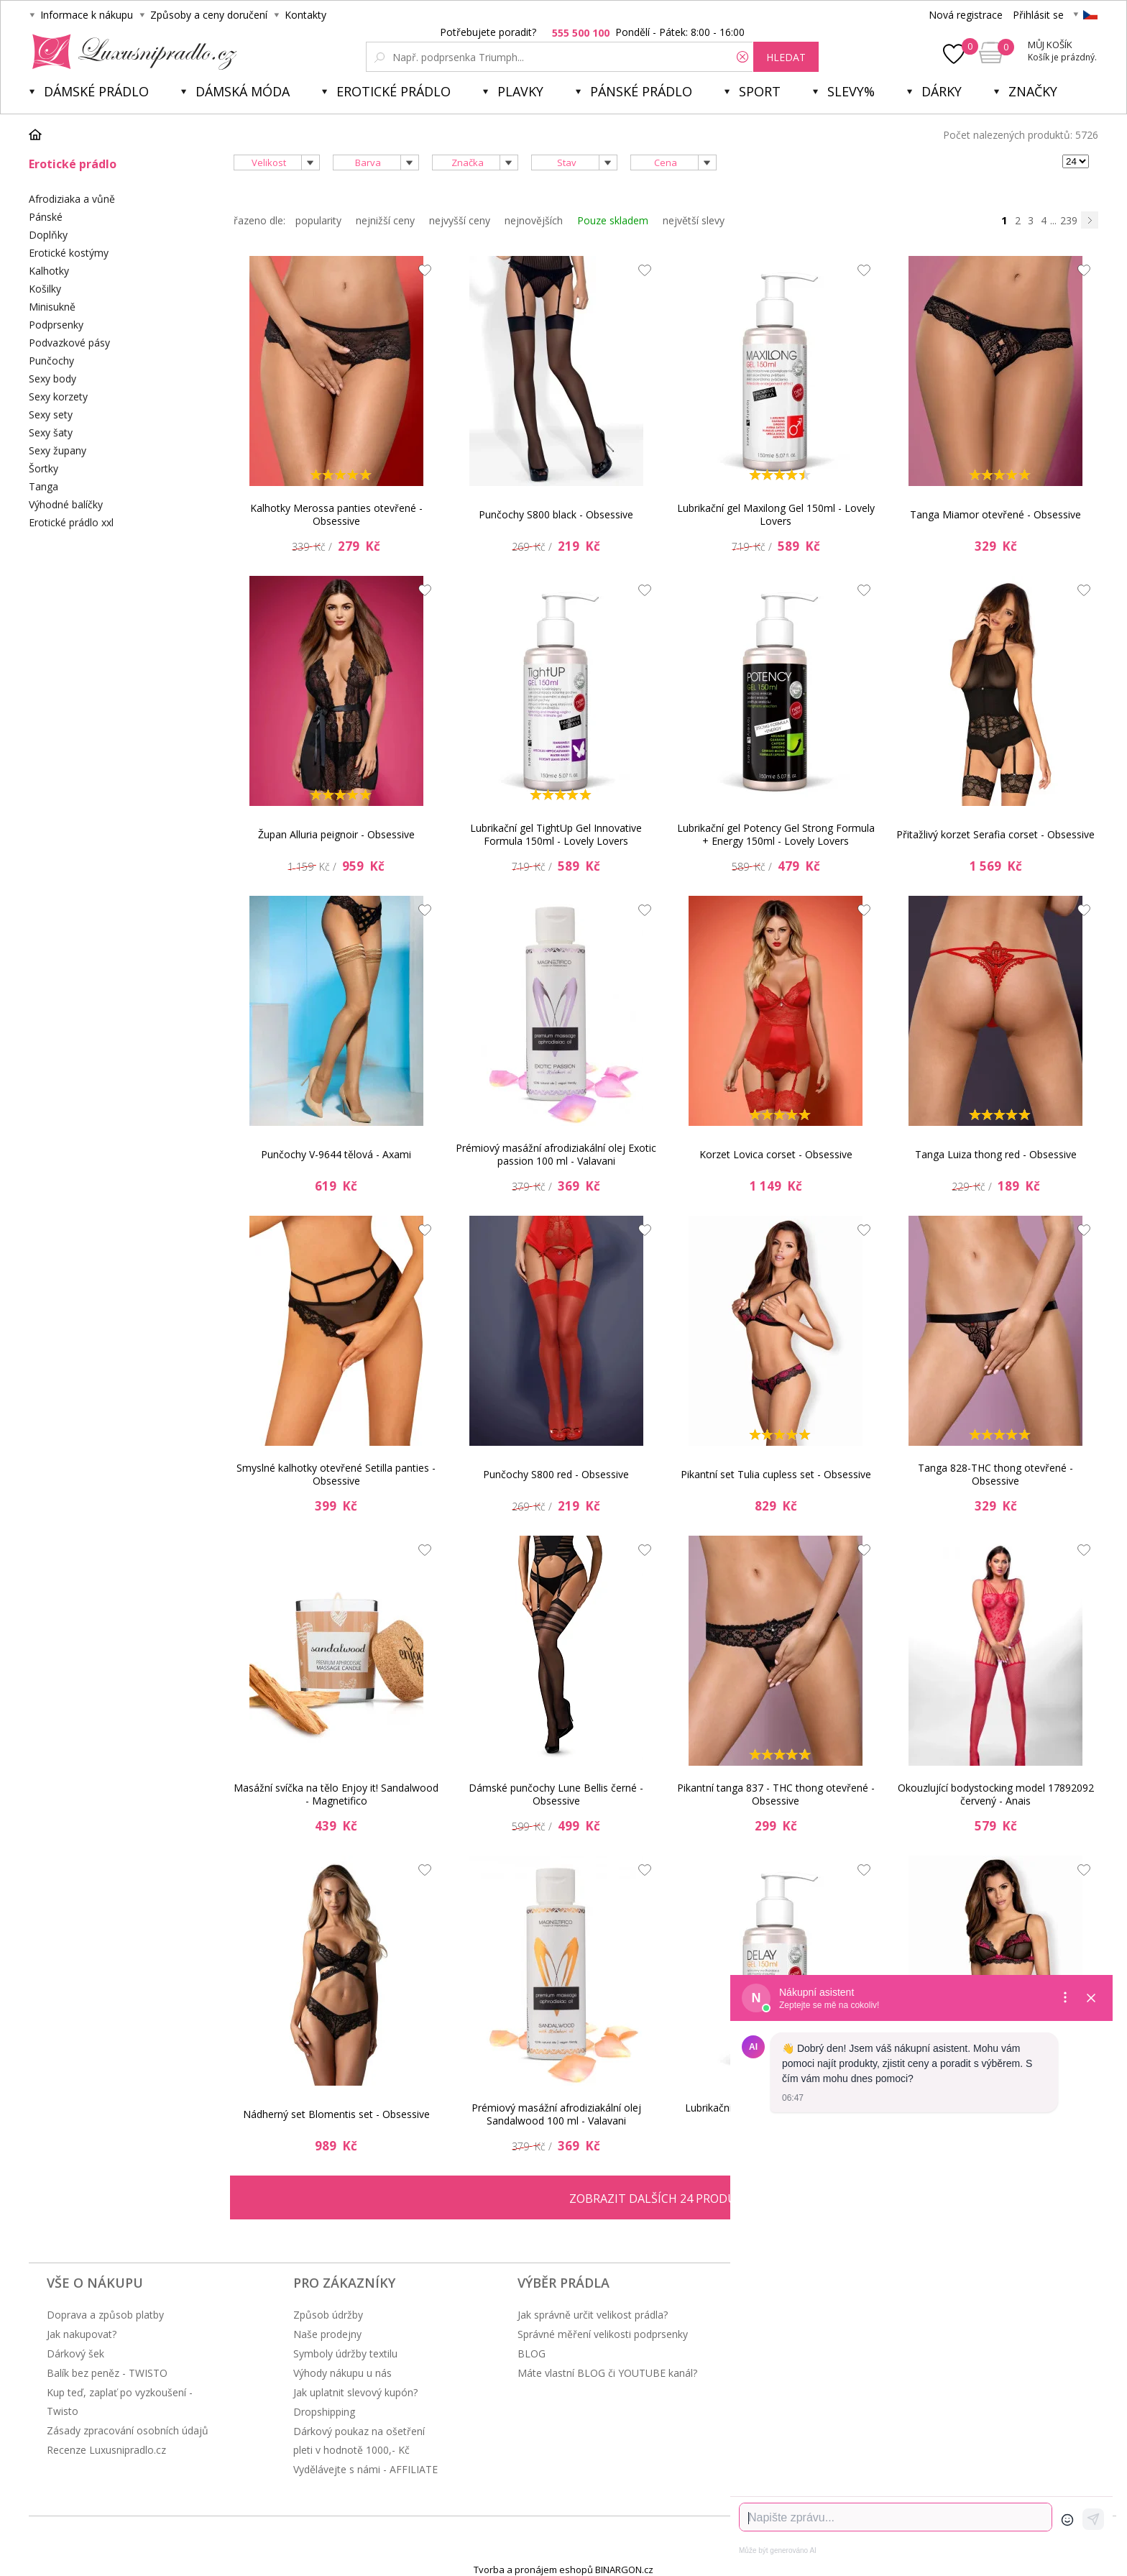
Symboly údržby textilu (345, 2353)
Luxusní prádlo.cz (130, 52)
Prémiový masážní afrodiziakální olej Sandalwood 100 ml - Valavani (556, 2114)
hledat (786, 57)
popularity (318, 220)
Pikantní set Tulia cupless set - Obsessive (776, 1474)
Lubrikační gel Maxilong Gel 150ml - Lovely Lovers (776, 514)
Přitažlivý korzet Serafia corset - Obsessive (995, 834)
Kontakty (305, 15)
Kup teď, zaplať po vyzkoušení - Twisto (120, 2401)
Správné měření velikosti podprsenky (603, 2334)
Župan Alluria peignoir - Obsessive (336, 834)
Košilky (45, 288)
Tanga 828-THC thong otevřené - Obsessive (995, 1474)
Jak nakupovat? (81, 2334)
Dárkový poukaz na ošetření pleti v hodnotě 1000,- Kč (359, 2440)
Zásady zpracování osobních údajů (127, 2430)
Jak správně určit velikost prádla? (593, 2314)
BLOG (532, 2353)
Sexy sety (51, 414)
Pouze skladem (612, 220)
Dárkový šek (75, 2353)
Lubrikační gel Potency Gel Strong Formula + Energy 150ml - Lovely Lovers (776, 834)
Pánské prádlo (641, 91)
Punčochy (51, 360)
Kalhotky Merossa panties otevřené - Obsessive (336, 514)
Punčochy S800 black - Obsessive (556, 514)
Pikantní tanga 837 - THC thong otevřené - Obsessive (776, 1794)
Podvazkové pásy (69, 342)
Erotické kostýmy (69, 253)
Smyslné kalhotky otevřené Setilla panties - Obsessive (336, 1474)
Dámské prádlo (96, 91)
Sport (760, 91)
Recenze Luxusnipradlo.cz (106, 2450)
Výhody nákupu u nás (342, 2373)
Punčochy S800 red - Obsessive (556, 1474)
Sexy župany (57, 450)
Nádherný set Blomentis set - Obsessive (336, 2114)
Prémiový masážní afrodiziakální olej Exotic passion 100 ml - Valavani (556, 1154)
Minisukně (52, 306)
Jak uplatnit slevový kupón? (355, 2392)
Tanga (43, 486)
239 (1068, 220)
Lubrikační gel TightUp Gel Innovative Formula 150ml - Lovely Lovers (556, 834)
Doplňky (48, 235)
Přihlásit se (1038, 15)
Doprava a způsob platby (105, 2314)
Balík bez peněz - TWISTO (107, 2373)
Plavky (520, 91)
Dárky (941, 91)
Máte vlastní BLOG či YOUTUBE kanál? (607, 2373)
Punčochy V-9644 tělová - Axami (336, 1154)
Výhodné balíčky (66, 504)
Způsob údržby (328, 2314)
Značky (1032, 91)
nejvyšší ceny (459, 220)
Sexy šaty (51, 432)
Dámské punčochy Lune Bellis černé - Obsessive (556, 1794)
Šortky (43, 468)
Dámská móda (243, 91)
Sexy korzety (58, 396)
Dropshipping (324, 2412)
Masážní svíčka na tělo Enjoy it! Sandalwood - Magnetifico (336, 1794)
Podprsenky (56, 324)
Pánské (46, 217)
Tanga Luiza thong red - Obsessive (996, 1154)
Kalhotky (49, 271)
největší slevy (693, 220)
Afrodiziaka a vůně (72, 199)
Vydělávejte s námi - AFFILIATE (365, 2469)
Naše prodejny (327, 2334)
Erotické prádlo (393, 91)
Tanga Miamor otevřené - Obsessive (995, 514)
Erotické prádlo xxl (71, 522)
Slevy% (851, 91)
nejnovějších (534, 220)
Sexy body (52, 378)
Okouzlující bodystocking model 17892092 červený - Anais (996, 1794)
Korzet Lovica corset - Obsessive (775, 1154)
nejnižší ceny (385, 220)
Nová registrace (966, 15)
